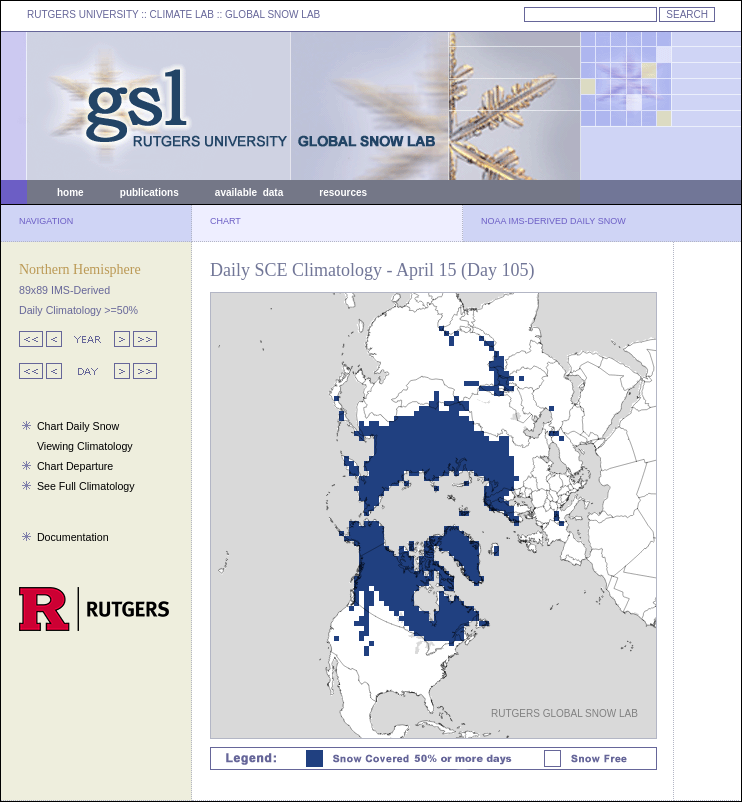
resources (343, 192)
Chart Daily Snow (78, 426)
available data (249, 192)
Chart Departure (75, 466)
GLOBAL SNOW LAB (272, 14)
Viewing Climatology (85, 446)
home (70, 192)
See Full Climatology (86, 486)
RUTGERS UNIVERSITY (83, 14)
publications (149, 192)
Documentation (73, 537)
